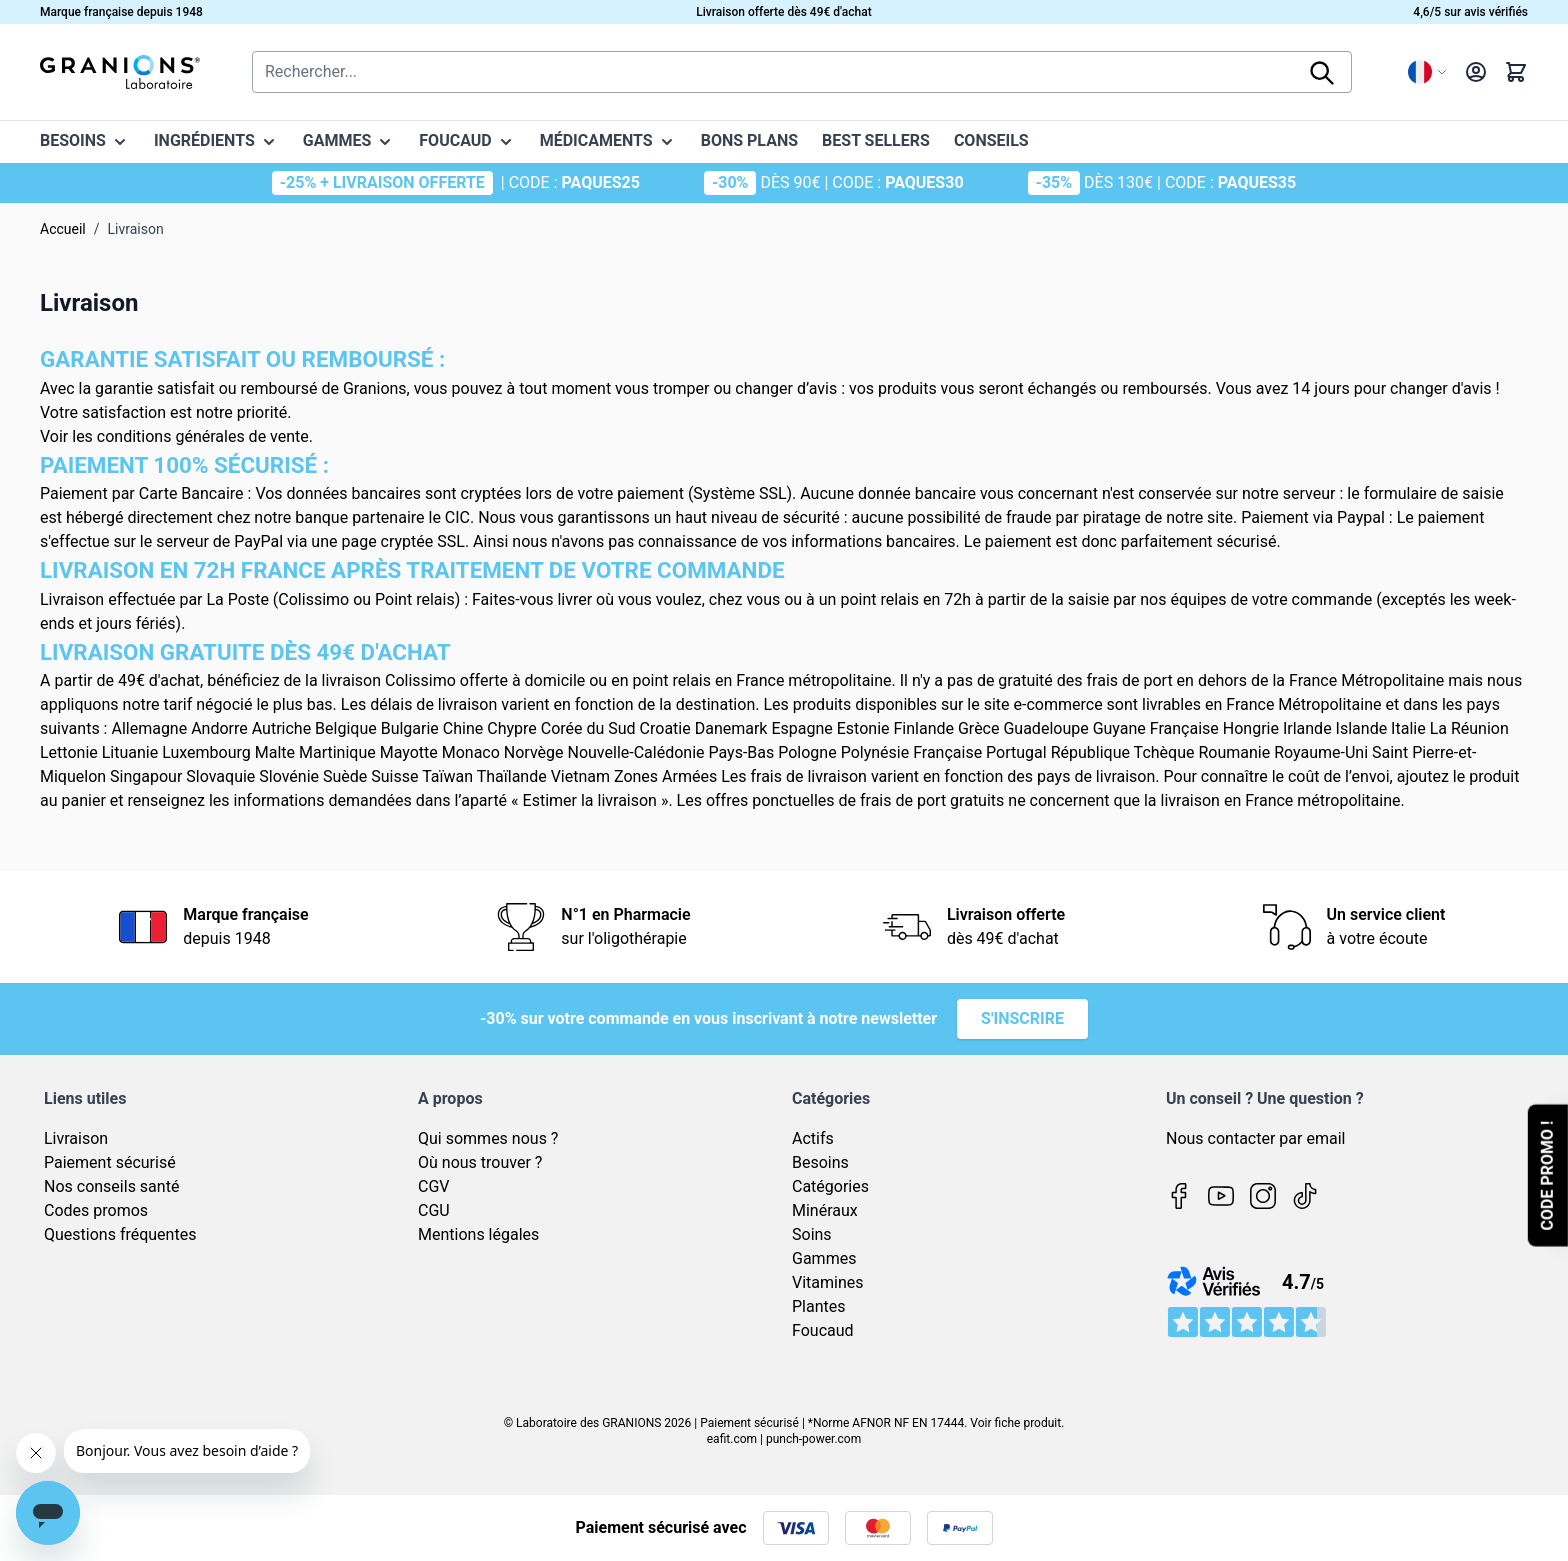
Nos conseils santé (111, 1186)
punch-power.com (813, 1439)
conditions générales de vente (203, 436)
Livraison (76, 1138)
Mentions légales (478, 1234)
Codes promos (96, 1210)
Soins (812, 1234)
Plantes (819, 1306)
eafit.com (732, 1439)
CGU (434, 1210)
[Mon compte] (1476, 72)
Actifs (813, 1138)
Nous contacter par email (1255, 1138)
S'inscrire (1022, 1018)
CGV (434, 1186)
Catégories (830, 1186)
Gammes (824, 1258)
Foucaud (823, 1330)
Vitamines (828, 1282)
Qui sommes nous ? (488, 1138)
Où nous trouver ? (480, 1162)
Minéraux (825, 1210)
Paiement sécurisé (110, 1162)
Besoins (820, 1162)
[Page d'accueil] (120, 72)
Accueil (63, 229)
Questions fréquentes (120, 1234)
